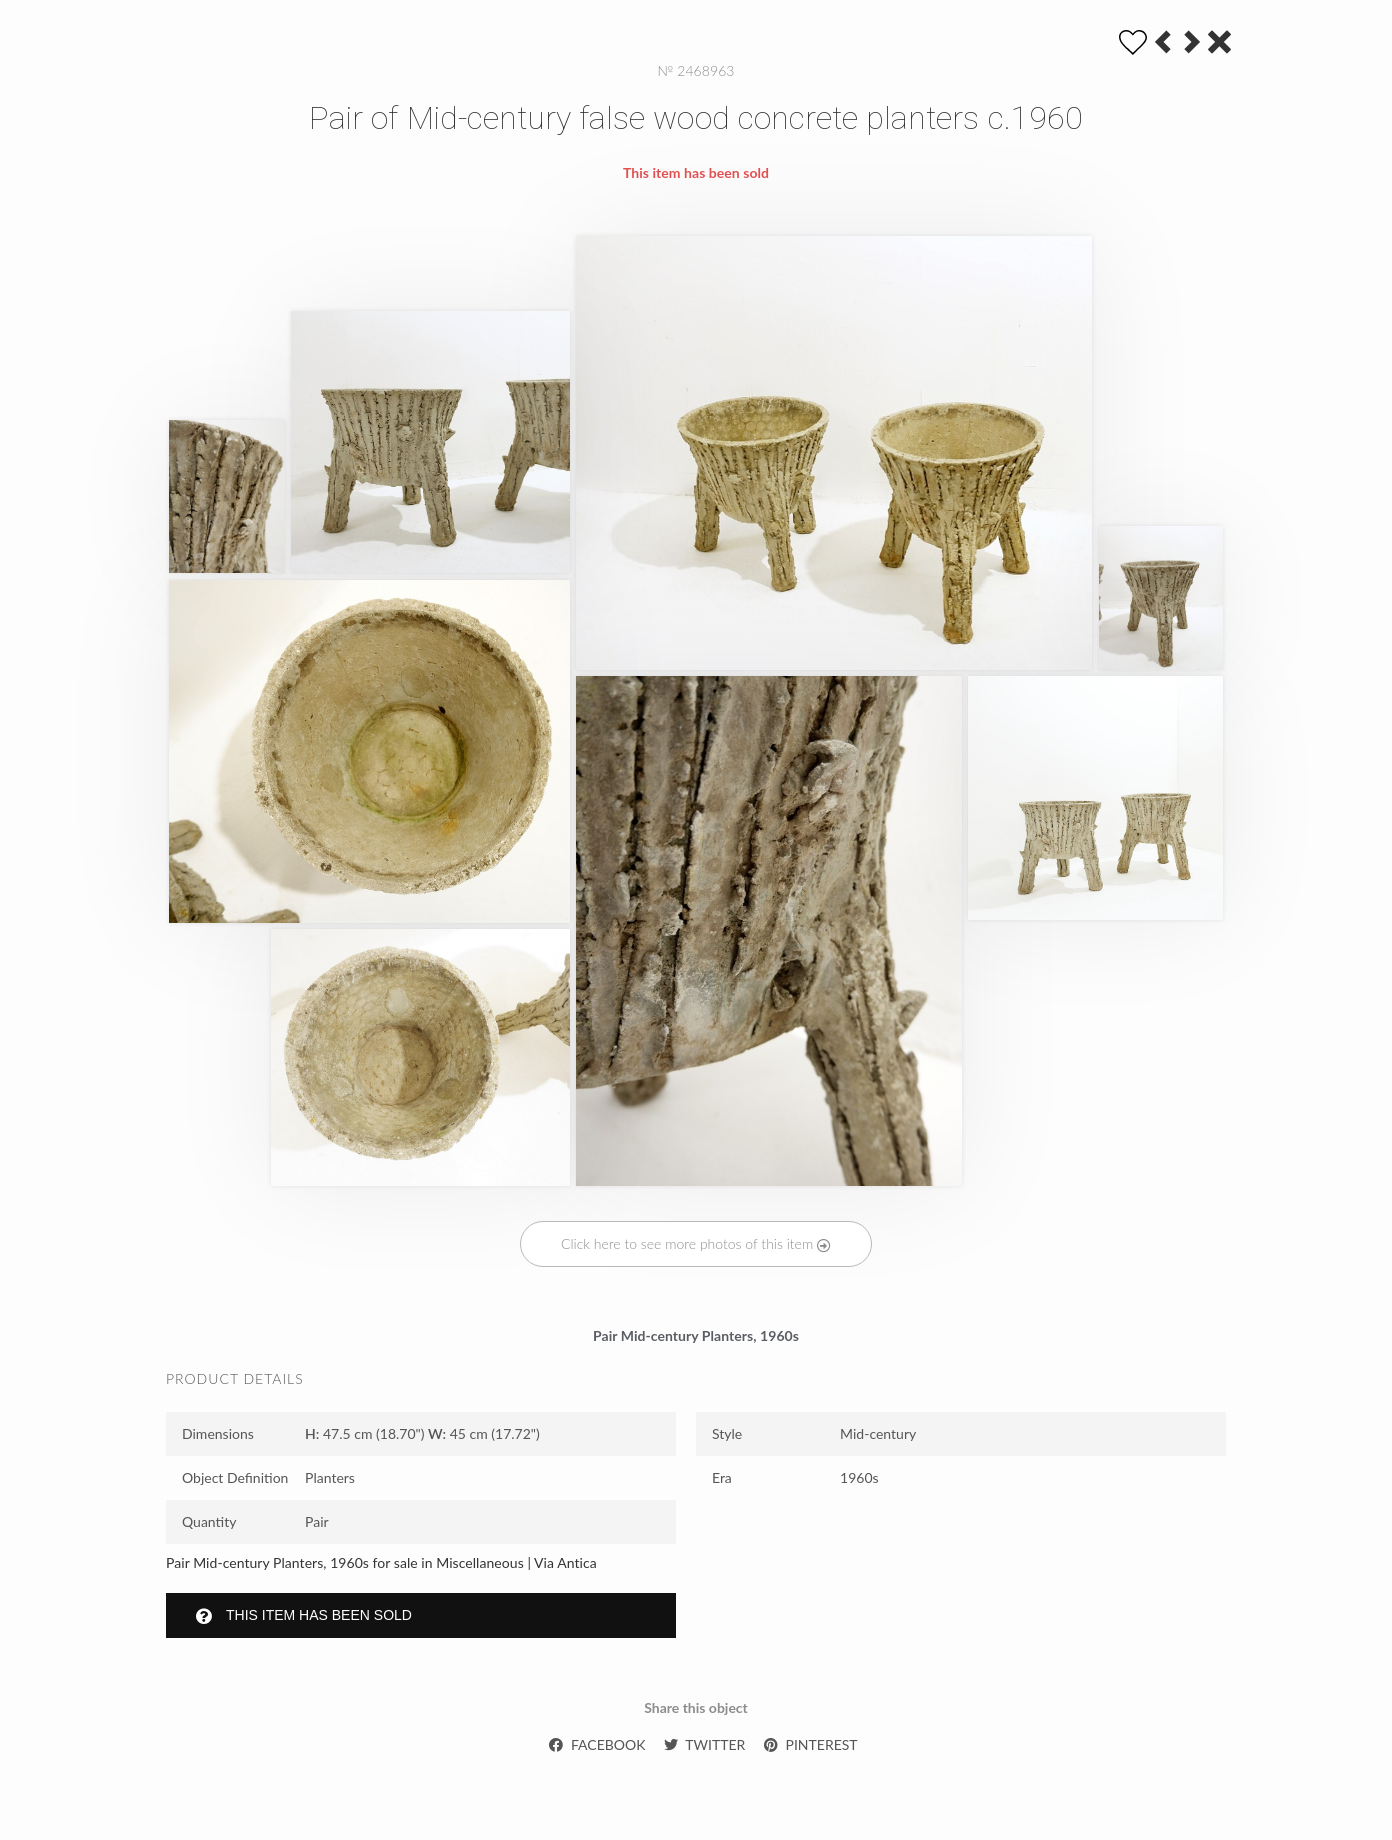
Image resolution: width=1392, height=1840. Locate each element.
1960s (859, 1477)
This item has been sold (304, 1615)
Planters (330, 1477)
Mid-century (878, 1433)
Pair (317, 1521)
